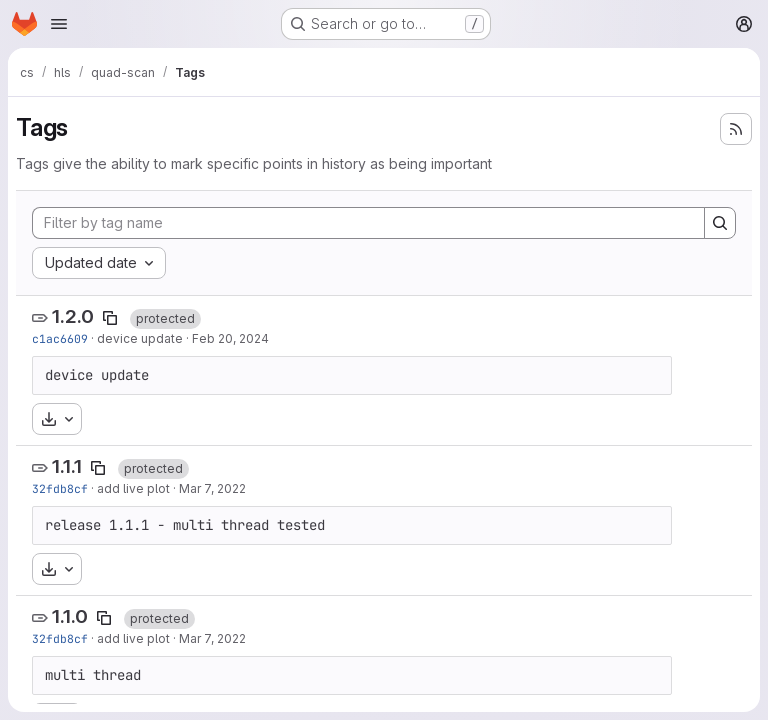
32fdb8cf (60, 488)
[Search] (720, 223)
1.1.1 (67, 466)
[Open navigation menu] (59, 24)
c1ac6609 (60, 338)
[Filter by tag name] (368, 223)
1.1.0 (70, 616)
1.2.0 (73, 316)
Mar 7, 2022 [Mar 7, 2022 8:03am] (212, 488)
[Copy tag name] (110, 318)
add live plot (133, 488)
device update (140, 338)
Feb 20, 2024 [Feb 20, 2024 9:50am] (230, 338)
